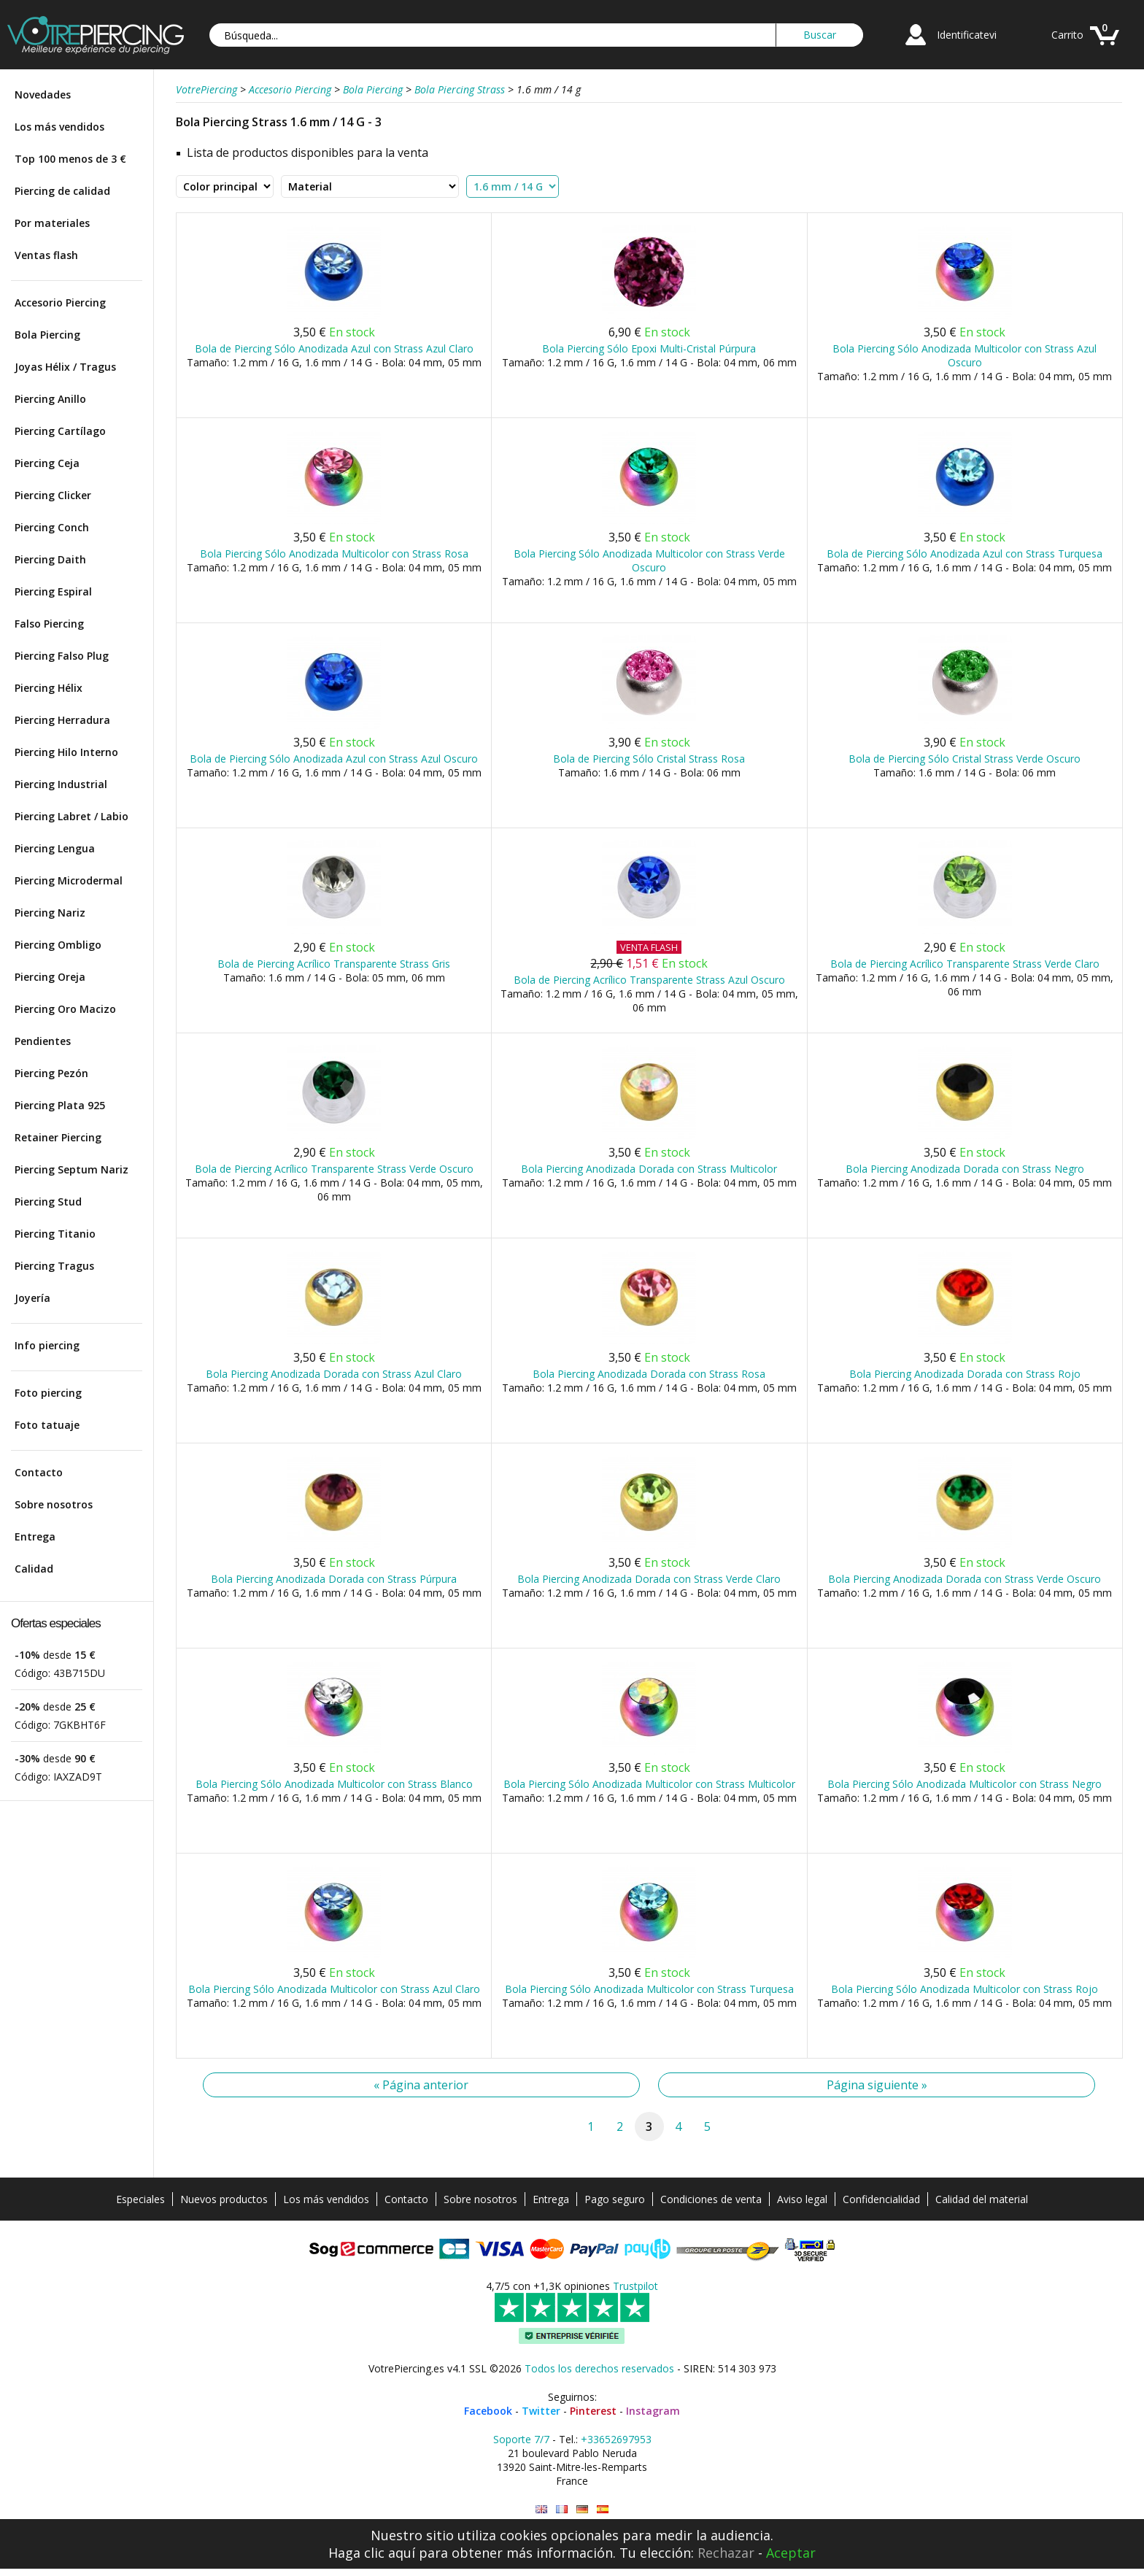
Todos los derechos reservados (599, 2368)
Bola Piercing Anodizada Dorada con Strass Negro (965, 1169)
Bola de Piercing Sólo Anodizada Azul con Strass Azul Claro (334, 348)
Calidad (34, 1569)
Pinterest (593, 2411)
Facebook (488, 2411)
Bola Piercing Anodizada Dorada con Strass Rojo (965, 1374)
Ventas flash (46, 255)
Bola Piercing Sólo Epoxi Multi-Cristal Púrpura (649, 348)
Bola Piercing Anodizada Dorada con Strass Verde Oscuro (964, 1579)
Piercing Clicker (53, 495)
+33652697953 (616, 2439)
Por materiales (52, 223)
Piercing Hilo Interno (66, 752)
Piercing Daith (50, 559)
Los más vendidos (59, 127)
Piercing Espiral (53, 591)
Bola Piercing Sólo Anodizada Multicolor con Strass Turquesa (649, 1989)
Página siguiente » (877, 2085)
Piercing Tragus (54, 1266)
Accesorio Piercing (60, 302)
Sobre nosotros (54, 1504)
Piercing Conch (52, 527)
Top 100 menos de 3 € (70, 159)
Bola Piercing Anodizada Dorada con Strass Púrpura (334, 1579)
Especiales (140, 2199)
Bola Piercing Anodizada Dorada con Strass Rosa (649, 1374)
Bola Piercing (47, 335)
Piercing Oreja (50, 977)
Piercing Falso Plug (62, 656)
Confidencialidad (881, 2199)
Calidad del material (981, 2199)
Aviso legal (802, 2199)
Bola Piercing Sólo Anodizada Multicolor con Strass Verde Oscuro (649, 560)
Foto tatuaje (47, 1425)
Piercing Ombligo (58, 945)
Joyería (32, 1298)
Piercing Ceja (47, 463)
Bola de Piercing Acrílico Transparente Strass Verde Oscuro (334, 1169)
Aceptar (791, 2552)
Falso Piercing (49, 623)
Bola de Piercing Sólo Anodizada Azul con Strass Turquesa (964, 553)
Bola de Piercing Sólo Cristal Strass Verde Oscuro (965, 759)
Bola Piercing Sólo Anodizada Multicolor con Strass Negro (964, 1784)
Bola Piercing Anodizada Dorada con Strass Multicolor (649, 1169)
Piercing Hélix (48, 688)
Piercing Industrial (61, 784)
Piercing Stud (48, 1201)
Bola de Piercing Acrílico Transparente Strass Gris (333, 964)
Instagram (653, 2411)
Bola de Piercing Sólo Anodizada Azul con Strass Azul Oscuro (334, 759)
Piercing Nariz (50, 912)
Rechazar (725, 2552)
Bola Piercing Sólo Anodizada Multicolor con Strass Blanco (334, 1784)
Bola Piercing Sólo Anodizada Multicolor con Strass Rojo (964, 1989)
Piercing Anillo (50, 399)
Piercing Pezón (51, 1073)
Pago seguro (614, 2199)
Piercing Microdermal (69, 880)
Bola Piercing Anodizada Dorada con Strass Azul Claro (334, 1374)
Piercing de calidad (62, 191)
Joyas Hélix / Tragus (65, 367)
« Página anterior (421, 2085)
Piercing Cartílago (60, 431)
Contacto (39, 1472)
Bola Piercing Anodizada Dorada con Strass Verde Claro (649, 1579)
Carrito (1067, 35)
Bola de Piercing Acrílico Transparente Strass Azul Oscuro (649, 980)
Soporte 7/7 (521, 2439)
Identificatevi (967, 35)
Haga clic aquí (371, 2552)
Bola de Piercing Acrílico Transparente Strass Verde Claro (964, 964)
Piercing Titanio (55, 1234)
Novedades (43, 94)
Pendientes (43, 1041)
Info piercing (47, 1345)
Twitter (541, 2411)
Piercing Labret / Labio (71, 816)
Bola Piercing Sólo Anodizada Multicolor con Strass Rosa (334, 553)
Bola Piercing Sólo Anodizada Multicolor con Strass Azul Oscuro (964, 355)
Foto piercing (48, 1393)
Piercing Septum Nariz (71, 1169)
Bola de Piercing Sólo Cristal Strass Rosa (649, 759)
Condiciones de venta (711, 2199)
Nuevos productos (224, 2199)
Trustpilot (635, 2286)
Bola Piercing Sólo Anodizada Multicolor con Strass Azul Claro (334, 1989)
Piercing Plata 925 (60, 1105)
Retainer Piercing (58, 1137)
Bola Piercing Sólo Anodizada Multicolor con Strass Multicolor (649, 1784)
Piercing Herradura (62, 720)
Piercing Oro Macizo (65, 1009)
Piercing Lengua (55, 848)
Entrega (35, 1536)
